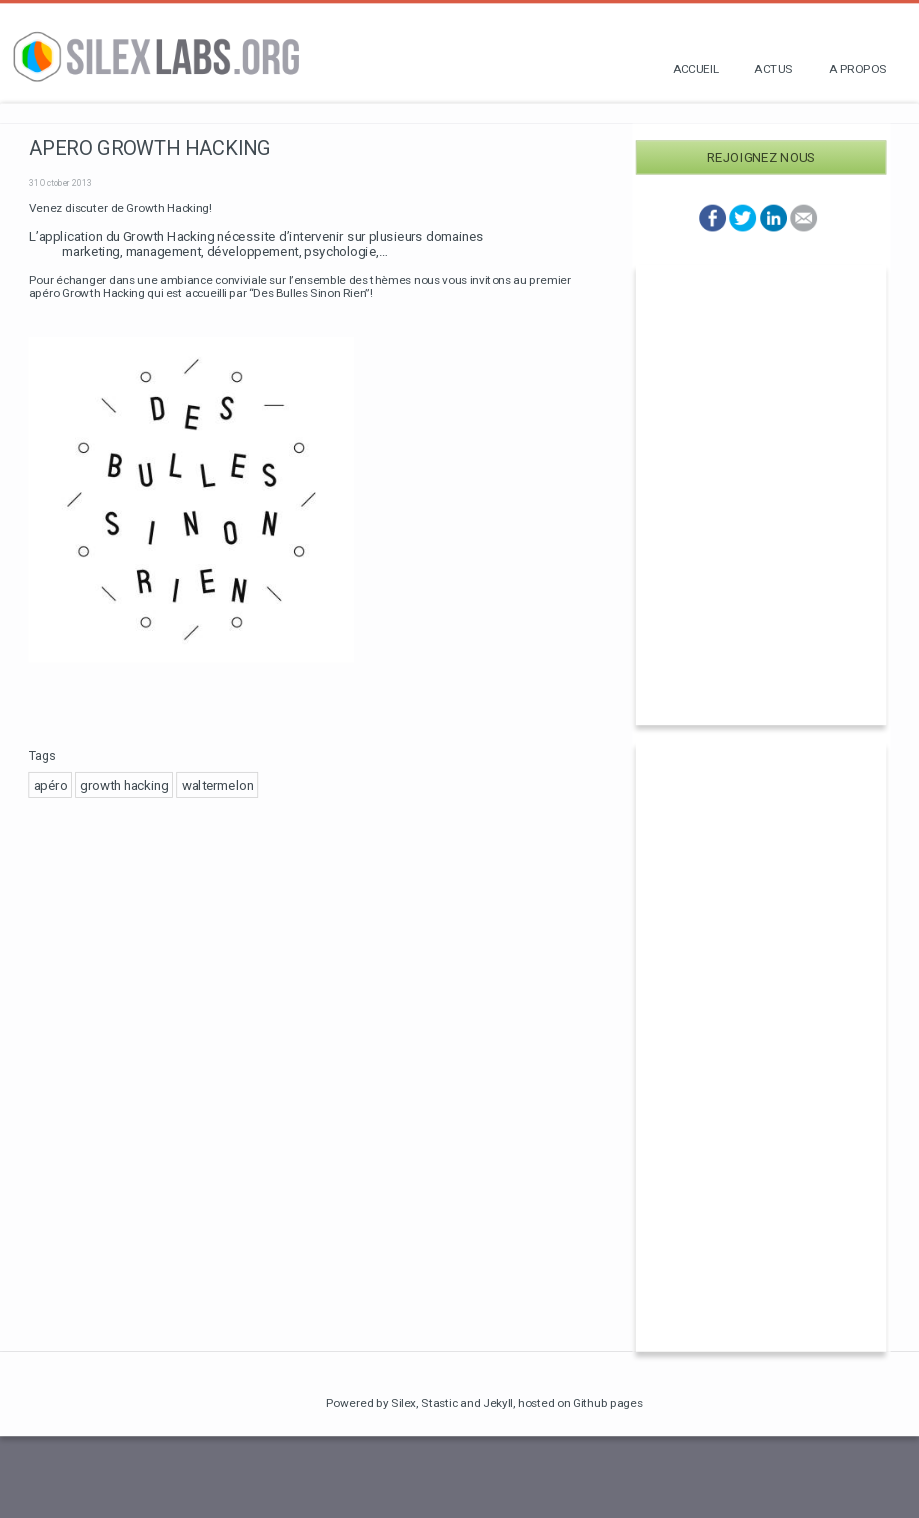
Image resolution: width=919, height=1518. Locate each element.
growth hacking (124, 785)
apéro (50, 785)
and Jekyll (486, 1402)
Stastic (439, 1402)
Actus (773, 68)
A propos (858, 68)
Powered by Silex (371, 1402)
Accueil (696, 68)
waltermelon (218, 785)
